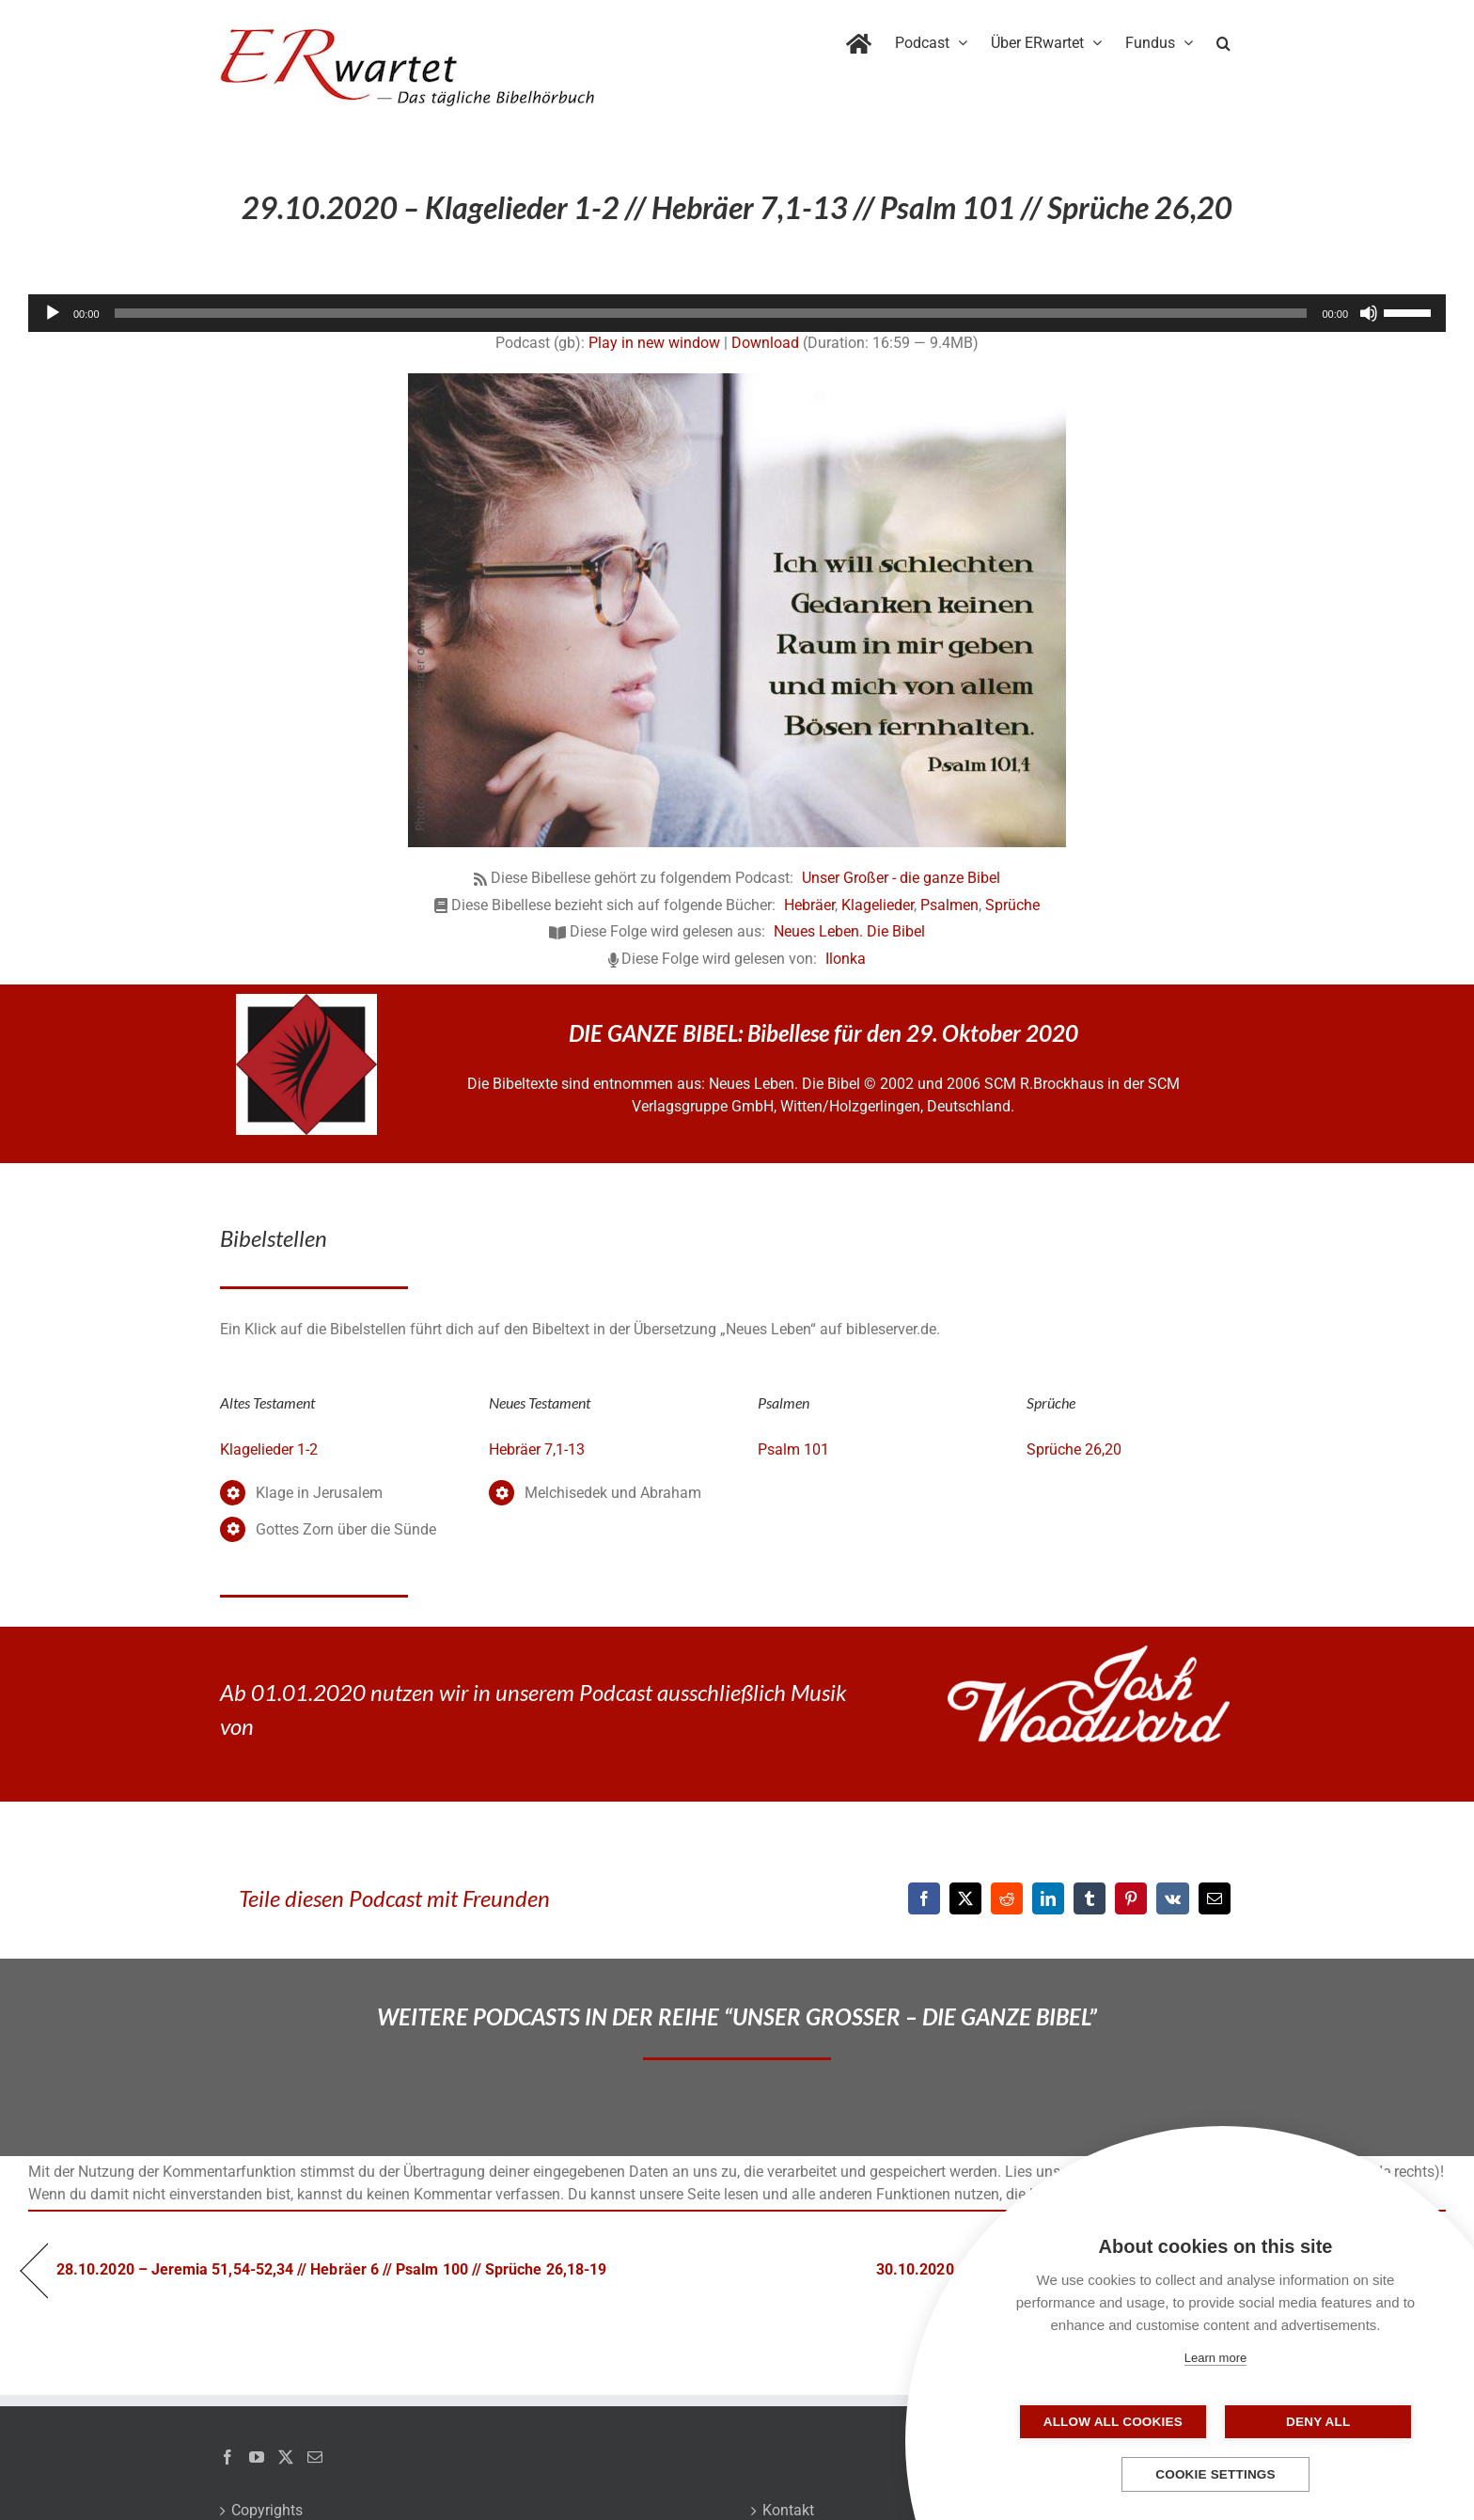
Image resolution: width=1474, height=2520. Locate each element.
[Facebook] (924, 1898)
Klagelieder (877, 905)
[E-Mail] (1214, 1898)
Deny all (1309, 2422)
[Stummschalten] (1368, 313)
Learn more (1215, 2358)
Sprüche (1012, 905)
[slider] (711, 313)
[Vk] (1173, 1898)
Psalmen (949, 905)
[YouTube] (256, 2457)
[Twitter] (285, 2457)
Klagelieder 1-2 (269, 1449)
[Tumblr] (1089, 1898)
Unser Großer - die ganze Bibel (901, 878)
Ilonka (845, 959)
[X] (965, 1898)
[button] (1223, 39)
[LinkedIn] (1048, 1898)
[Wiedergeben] (52, 313)
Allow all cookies (1121, 2422)
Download (765, 343)
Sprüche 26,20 (1074, 1449)
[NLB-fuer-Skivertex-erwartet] (306, 1001)
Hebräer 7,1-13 (537, 1449)
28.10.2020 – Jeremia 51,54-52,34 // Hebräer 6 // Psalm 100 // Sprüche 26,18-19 (331, 2269)
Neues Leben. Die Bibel (849, 931)
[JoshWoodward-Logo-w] (1089, 1653)
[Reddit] (1006, 1898)
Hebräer (809, 905)
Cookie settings (1215, 2474)
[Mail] (314, 2457)
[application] (737, 313)
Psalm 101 (793, 1449)
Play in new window (654, 343)
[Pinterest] (1131, 1898)
